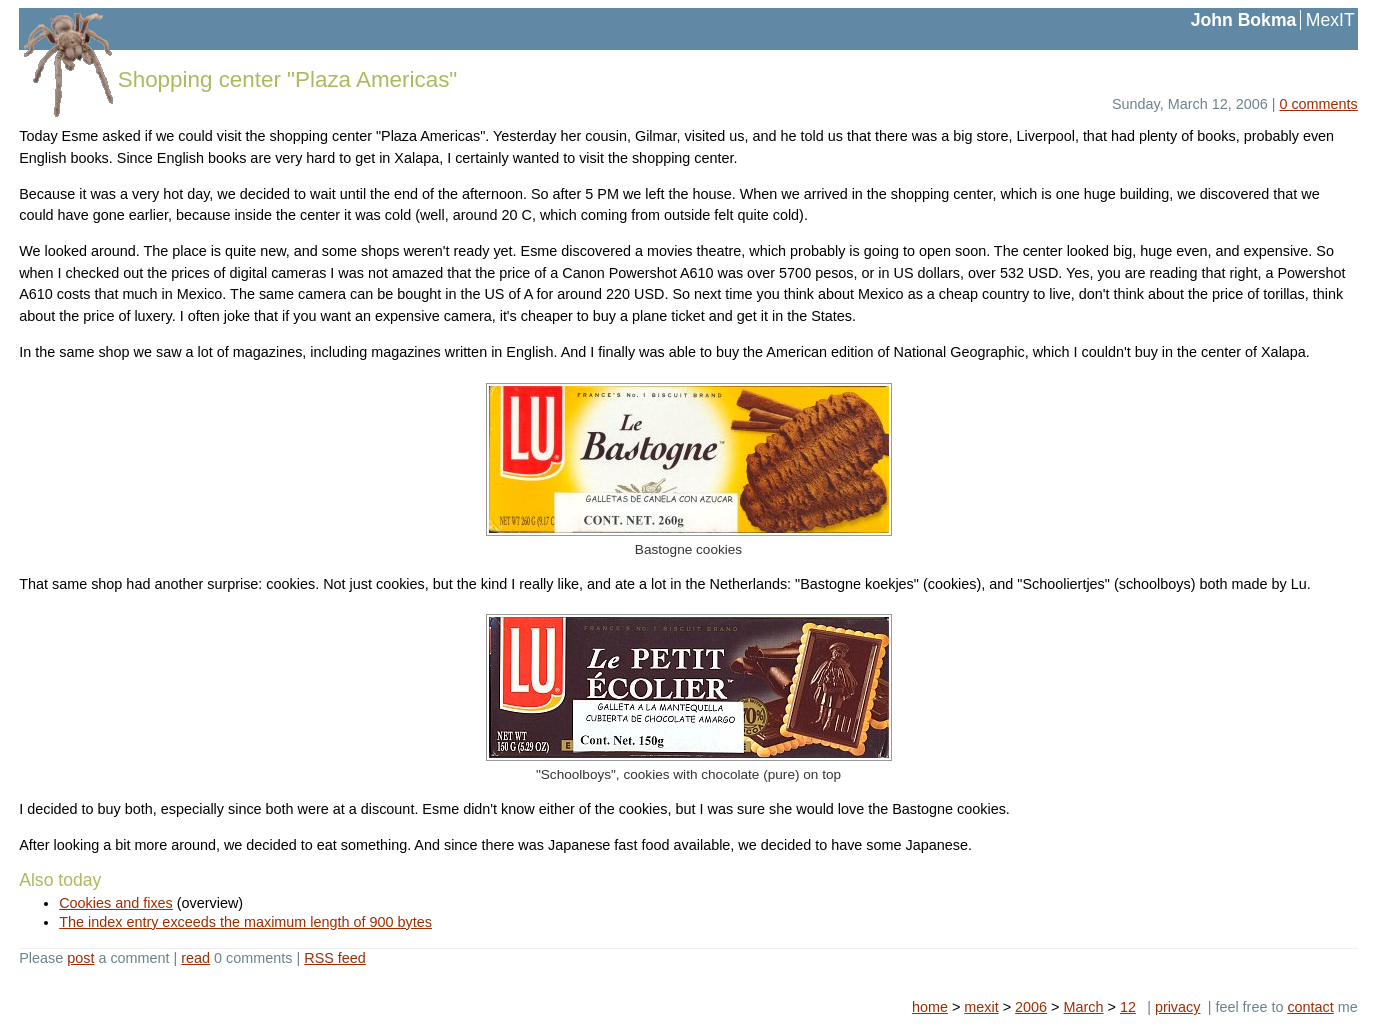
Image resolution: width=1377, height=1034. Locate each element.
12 (1128, 1007)
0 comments (1318, 104)
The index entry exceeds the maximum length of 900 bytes (245, 922)
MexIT (1330, 20)
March (1084, 1007)
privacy (1178, 1007)
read (195, 958)
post (80, 958)
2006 (1031, 1007)
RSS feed (335, 958)
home (930, 1007)
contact (1310, 1007)
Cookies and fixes (116, 903)
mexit (981, 1007)
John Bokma (1244, 20)
